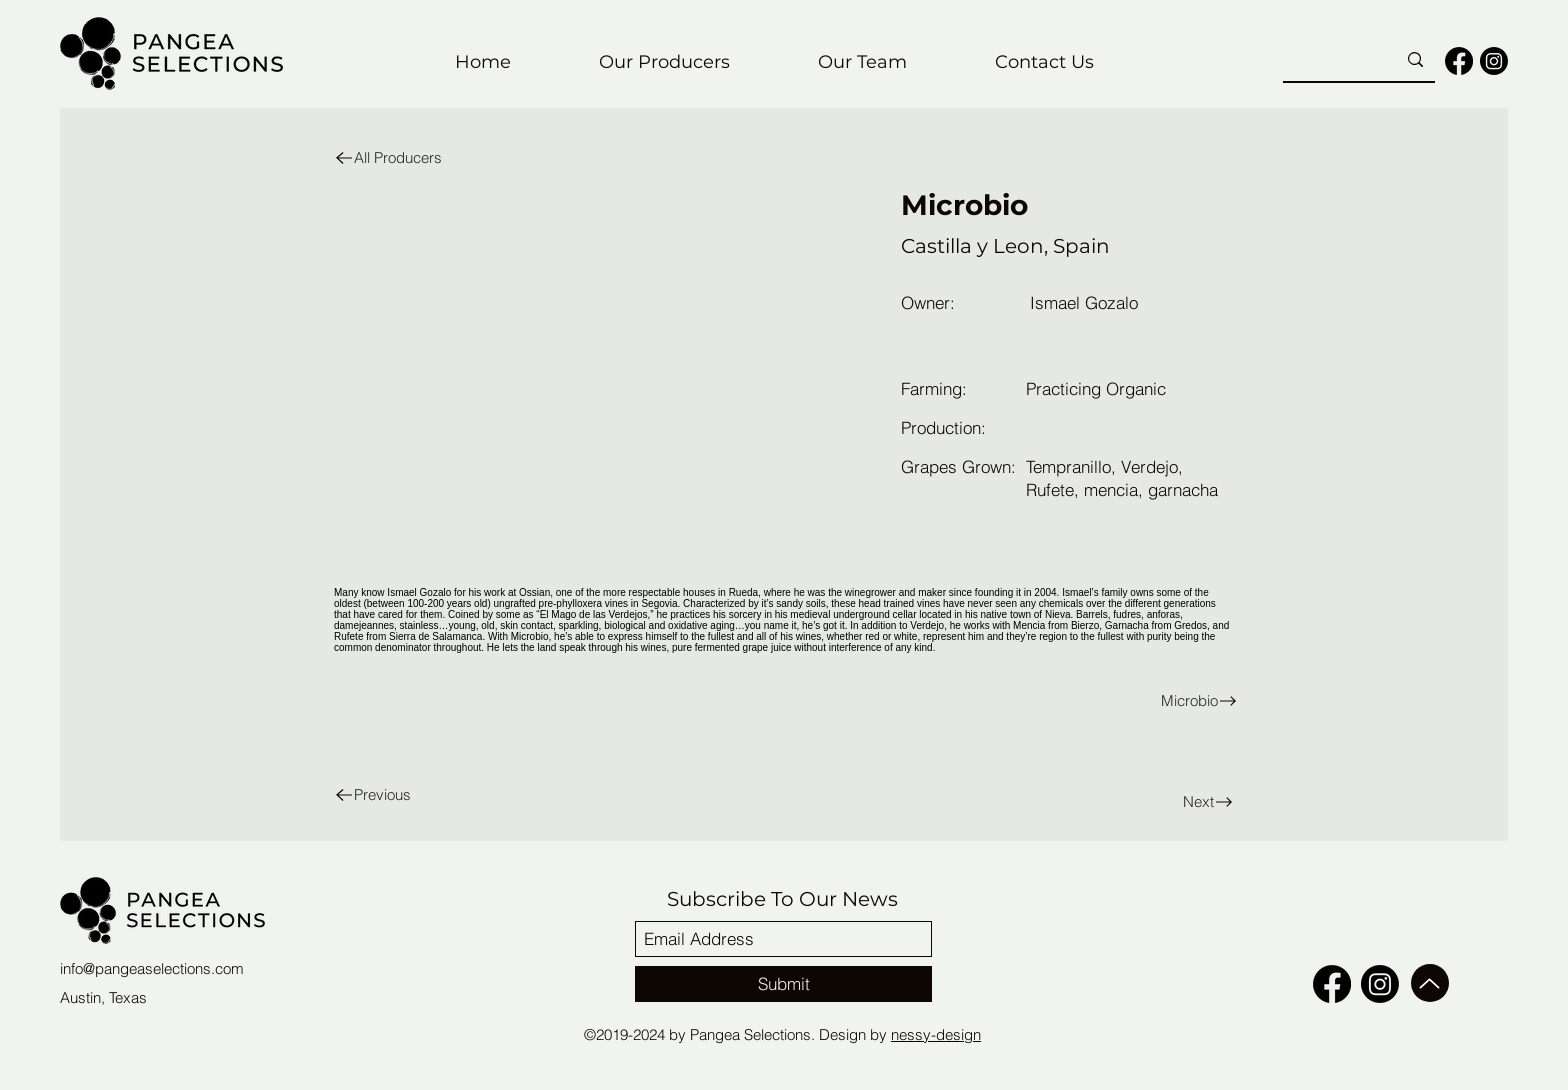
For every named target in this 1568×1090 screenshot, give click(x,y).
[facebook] (1459, 61)
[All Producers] (413, 157)
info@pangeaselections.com (152, 968)
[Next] (1171, 801)
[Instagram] (1494, 61)
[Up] (1430, 983)
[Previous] (413, 794)
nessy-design (936, 1034)
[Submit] (783, 984)
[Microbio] (1015, 700)
